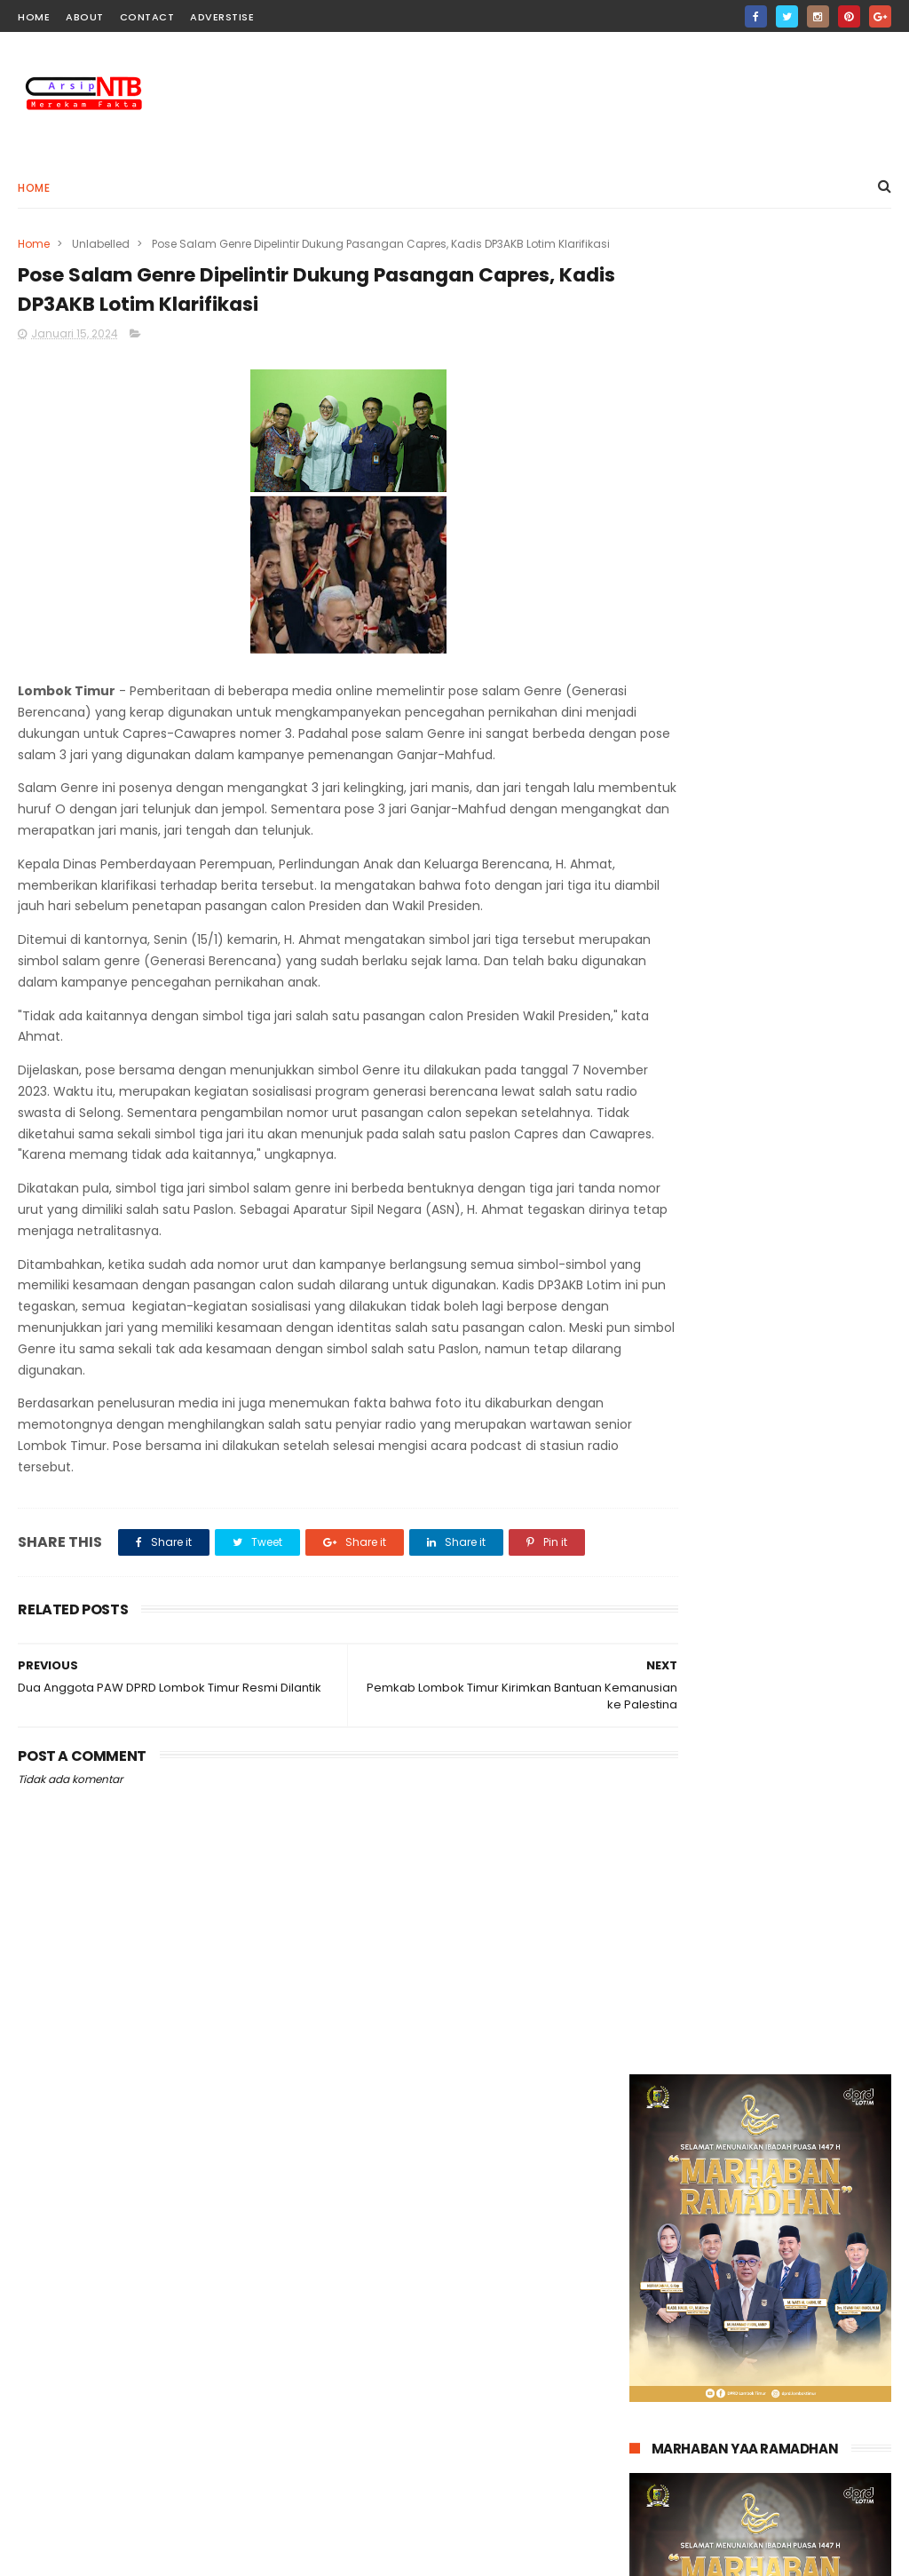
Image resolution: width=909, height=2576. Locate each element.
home (34, 17)
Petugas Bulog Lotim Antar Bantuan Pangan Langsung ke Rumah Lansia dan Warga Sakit (797, 2281)
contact (147, 17)
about (85, 17)
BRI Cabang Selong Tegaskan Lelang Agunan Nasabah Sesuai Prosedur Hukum (788, 2467)
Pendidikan (354, 2258)
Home (34, 187)
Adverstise (222, 17)
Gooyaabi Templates (305, 2554)
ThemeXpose (118, 2554)
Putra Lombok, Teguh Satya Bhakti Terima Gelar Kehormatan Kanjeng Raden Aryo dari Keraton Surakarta (797, 2374)
